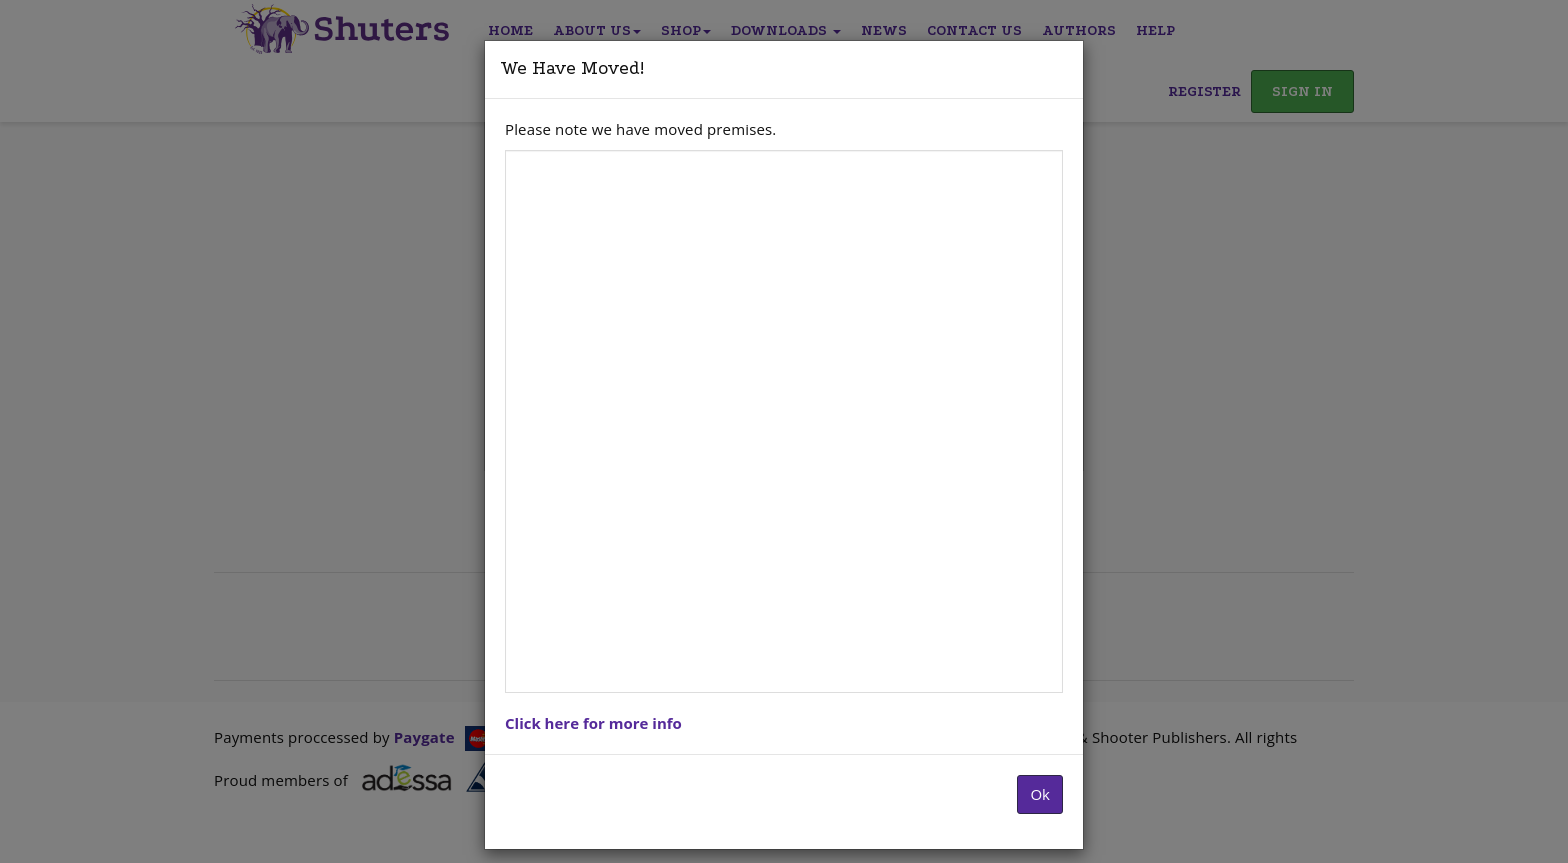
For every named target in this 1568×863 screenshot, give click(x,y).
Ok (1040, 794)
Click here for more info (593, 723)
